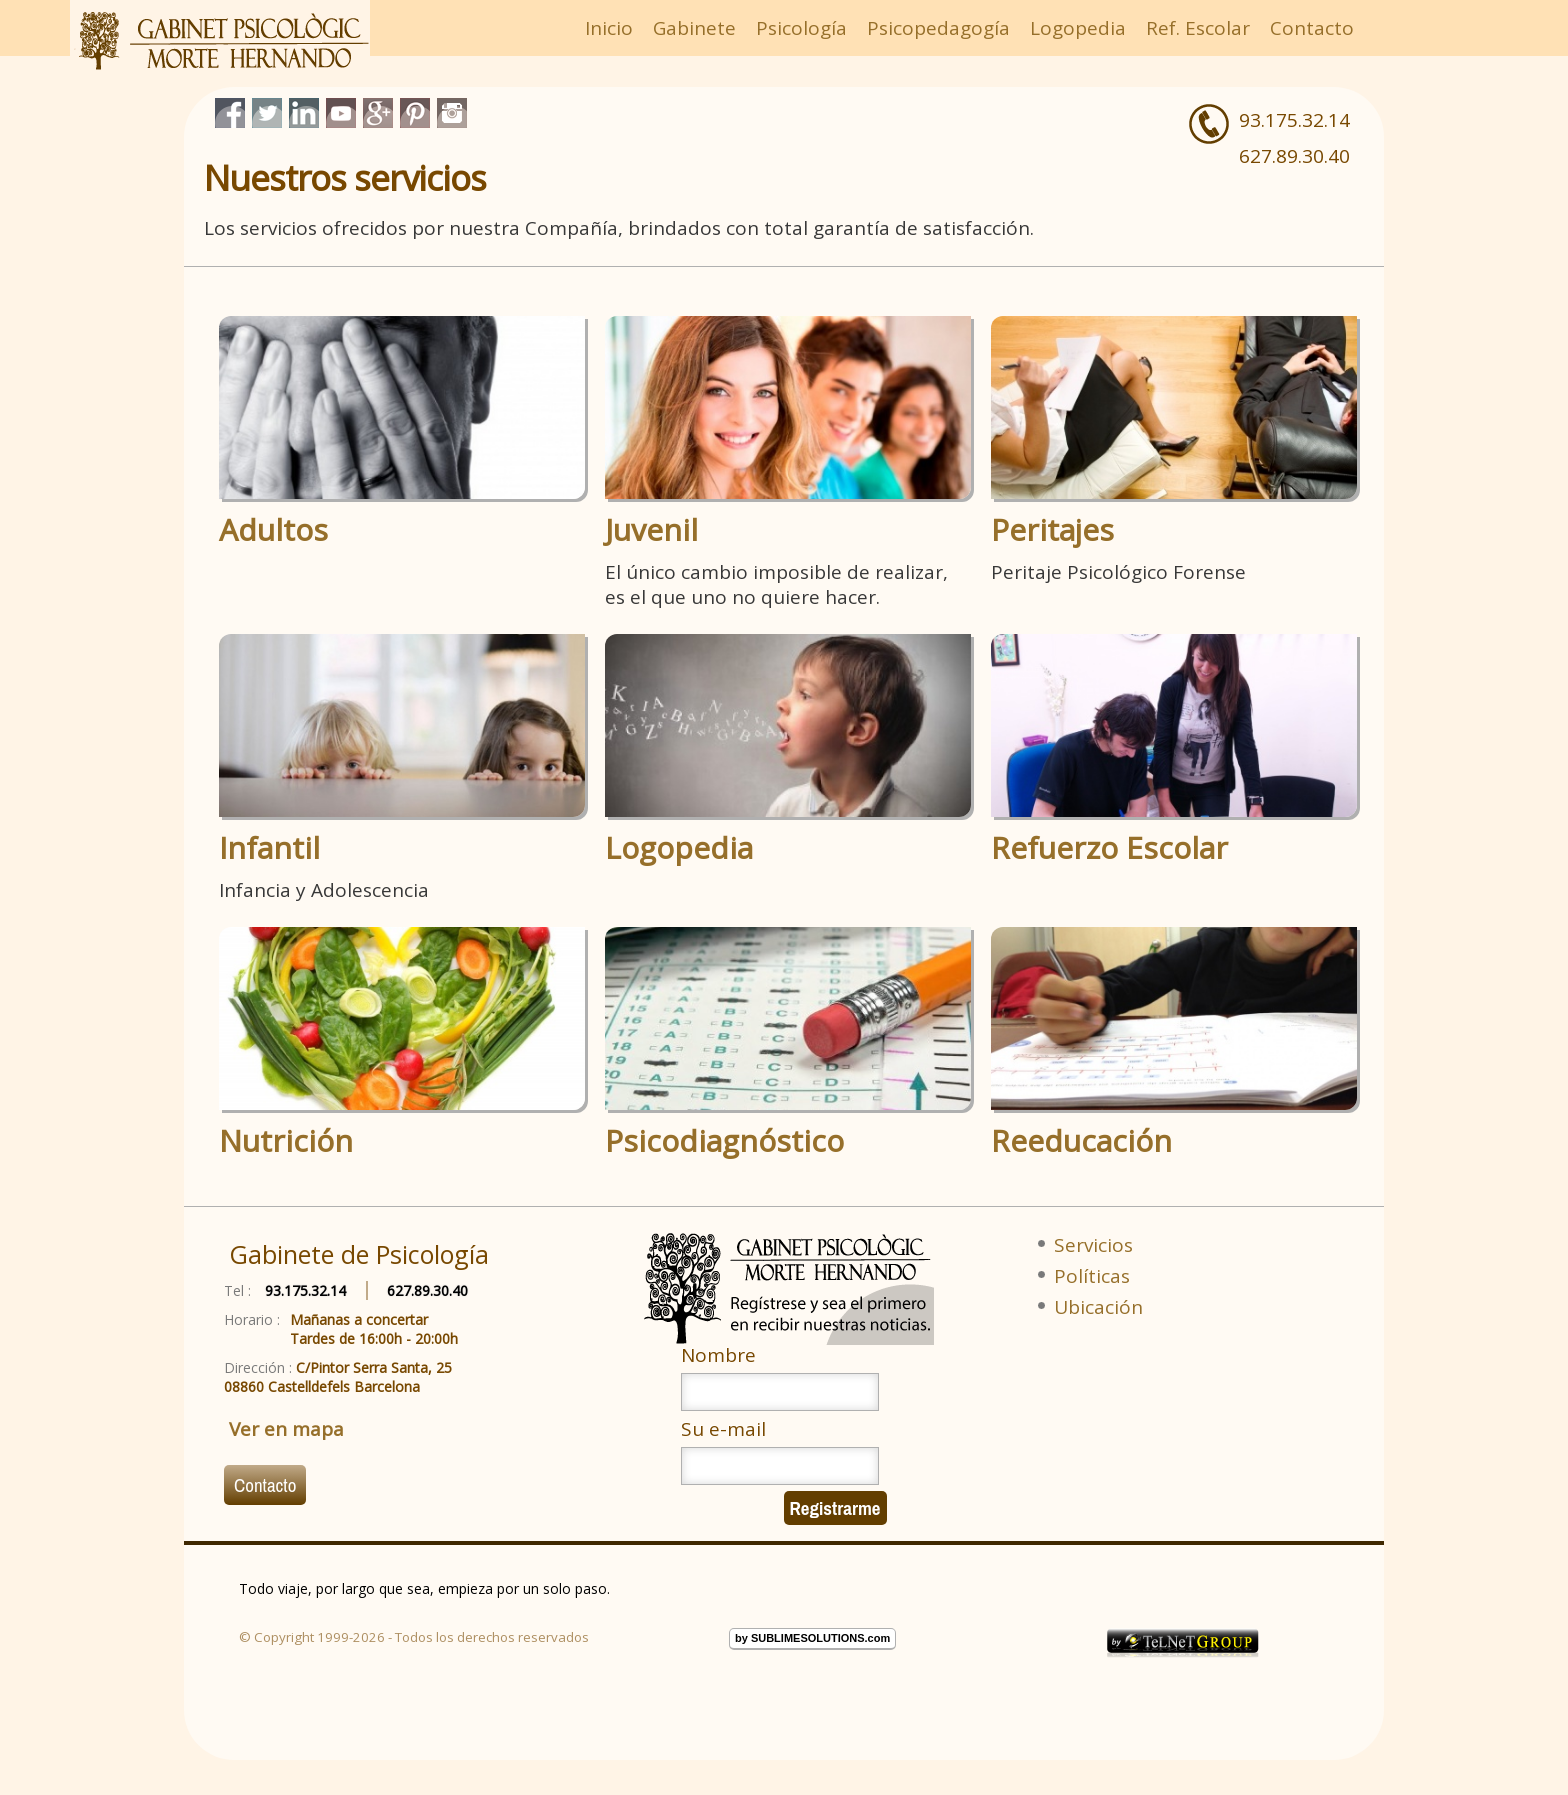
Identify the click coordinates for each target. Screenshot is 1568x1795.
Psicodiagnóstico (724, 1141)
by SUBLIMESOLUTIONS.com (812, 1638)
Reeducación (1081, 1141)
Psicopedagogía (938, 28)
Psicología (801, 28)
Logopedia (1078, 28)
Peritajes (1052, 530)
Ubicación (1098, 1307)
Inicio (609, 28)
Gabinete (694, 28)
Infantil (269, 848)
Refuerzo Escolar (1109, 848)
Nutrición (286, 1141)
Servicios (1093, 1245)
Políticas (1092, 1276)
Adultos (273, 530)
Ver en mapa (286, 1429)
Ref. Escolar (1198, 28)
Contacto (1312, 28)
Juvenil (651, 530)
